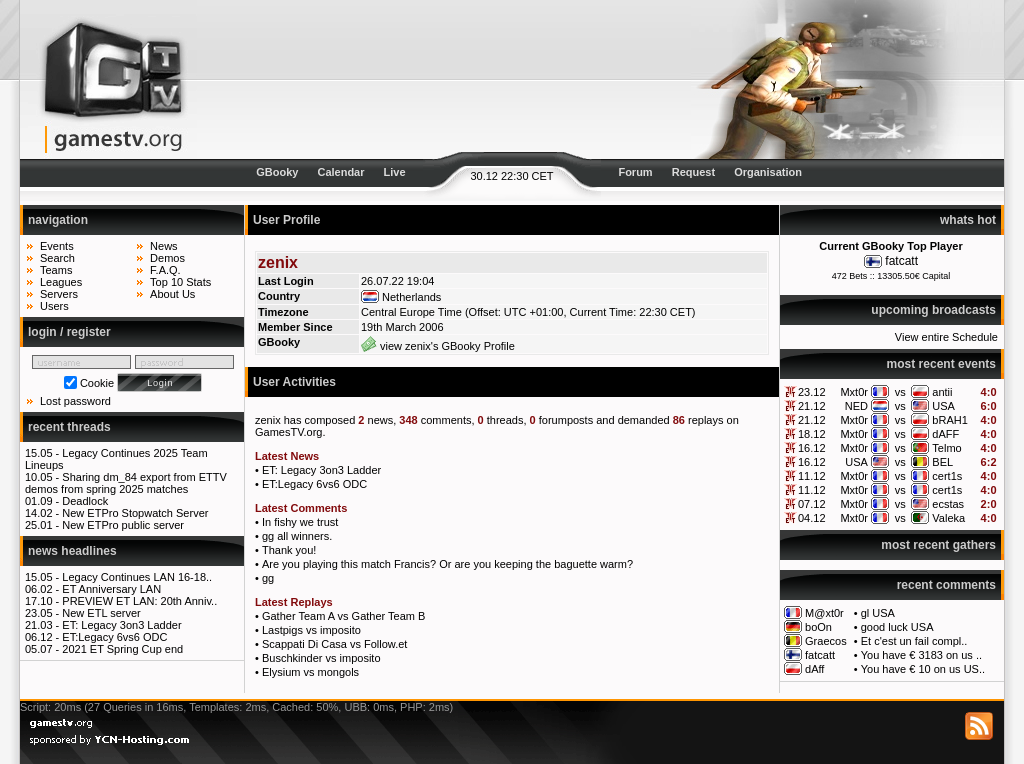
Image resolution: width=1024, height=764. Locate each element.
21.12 (812, 406)
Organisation (768, 172)
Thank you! (289, 550)
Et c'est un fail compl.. (914, 641)
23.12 (812, 392)
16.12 (812, 448)
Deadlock (85, 501)
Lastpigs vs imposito (311, 630)
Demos (167, 258)
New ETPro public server (123, 525)
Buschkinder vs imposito (321, 658)
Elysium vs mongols (310, 672)
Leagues (61, 282)
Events (57, 246)
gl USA (878, 613)
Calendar (340, 172)
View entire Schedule (946, 337)
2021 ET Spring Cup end (122, 649)
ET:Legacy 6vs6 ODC (114, 637)
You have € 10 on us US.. (923, 669)
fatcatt (901, 261)
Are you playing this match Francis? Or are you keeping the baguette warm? (447, 564)
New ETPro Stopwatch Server (135, 513)
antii (942, 392)
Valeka (948, 518)
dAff (814, 669)
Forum (635, 172)
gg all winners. (297, 536)
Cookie (97, 383)
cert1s (947, 476)
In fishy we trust (300, 522)
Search (57, 258)
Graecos (826, 641)
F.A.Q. (165, 270)
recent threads (69, 427)
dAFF (945, 434)
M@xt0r (824, 613)
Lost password (75, 401)
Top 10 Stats (180, 282)
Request (693, 172)
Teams (56, 270)
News (164, 246)
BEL (942, 462)
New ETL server (101, 613)
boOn (818, 627)
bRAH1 (949, 420)
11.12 (812, 476)
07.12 (812, 504)
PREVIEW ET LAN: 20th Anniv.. (139, 601)
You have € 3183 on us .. (921, 655)
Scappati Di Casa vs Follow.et (335, 644)
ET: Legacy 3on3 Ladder (121, 625)
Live (395, 172)
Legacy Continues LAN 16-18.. (137, 577)
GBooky (277, 172)
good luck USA (897, 627)
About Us (172, 294)
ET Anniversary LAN (111, 589)
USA (943, 406)
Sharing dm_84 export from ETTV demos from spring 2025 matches (126, 483)
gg (268, 578)
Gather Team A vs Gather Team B (343, 616)
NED (856, 406)
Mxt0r (854, 392)
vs (900, 392)
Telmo (946, 448)
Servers (59, 294)
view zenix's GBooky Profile (438, 346)
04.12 (812, 518)
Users (54, 306)
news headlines (72, 551)
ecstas (948, 504)
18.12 (812, 434)
